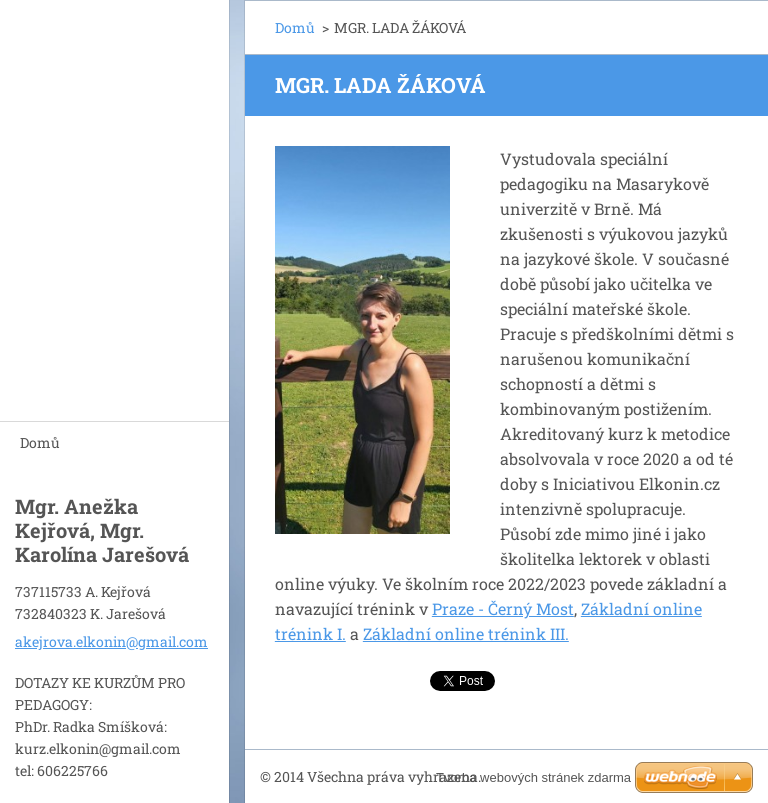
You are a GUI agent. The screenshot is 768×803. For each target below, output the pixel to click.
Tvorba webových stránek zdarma (533, 777)
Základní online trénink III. (466, 633)
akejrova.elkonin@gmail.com (111, 641)
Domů (40, 442)
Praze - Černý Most (503, 608)
